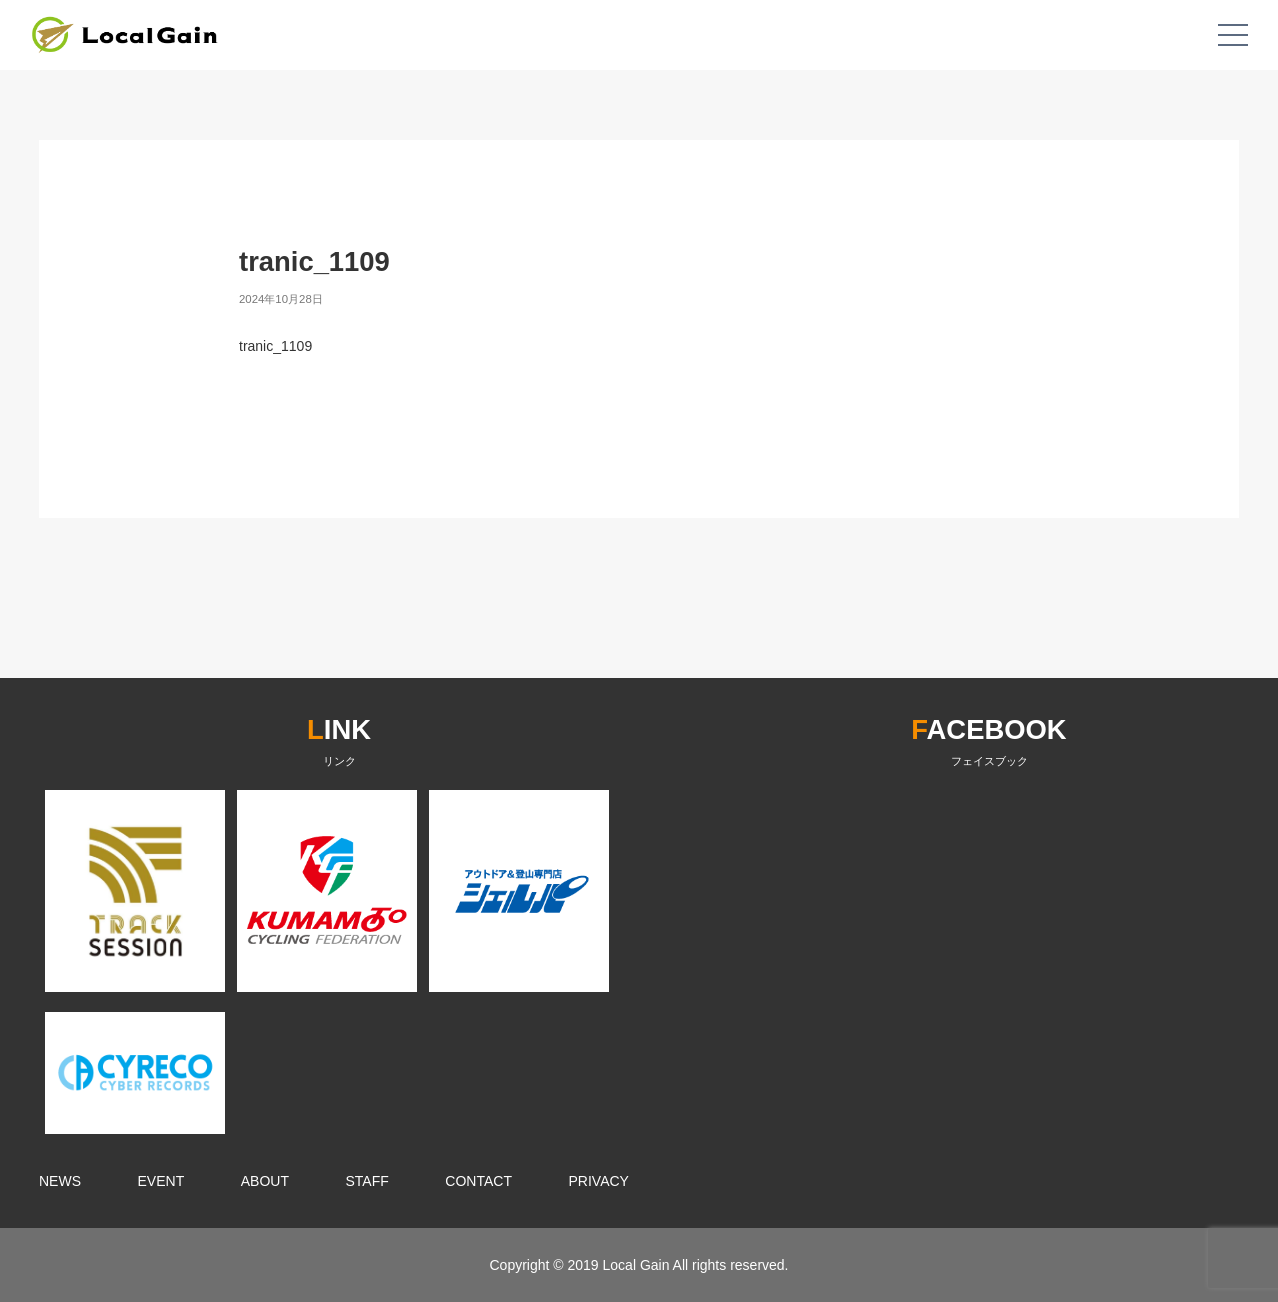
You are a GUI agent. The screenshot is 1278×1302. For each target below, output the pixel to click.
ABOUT (265, 1181)
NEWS (60, 1181)
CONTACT (478, 1181)
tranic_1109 (275, 346)
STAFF (367, 1181)
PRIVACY (599, 1181)
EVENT (161, 1181)
